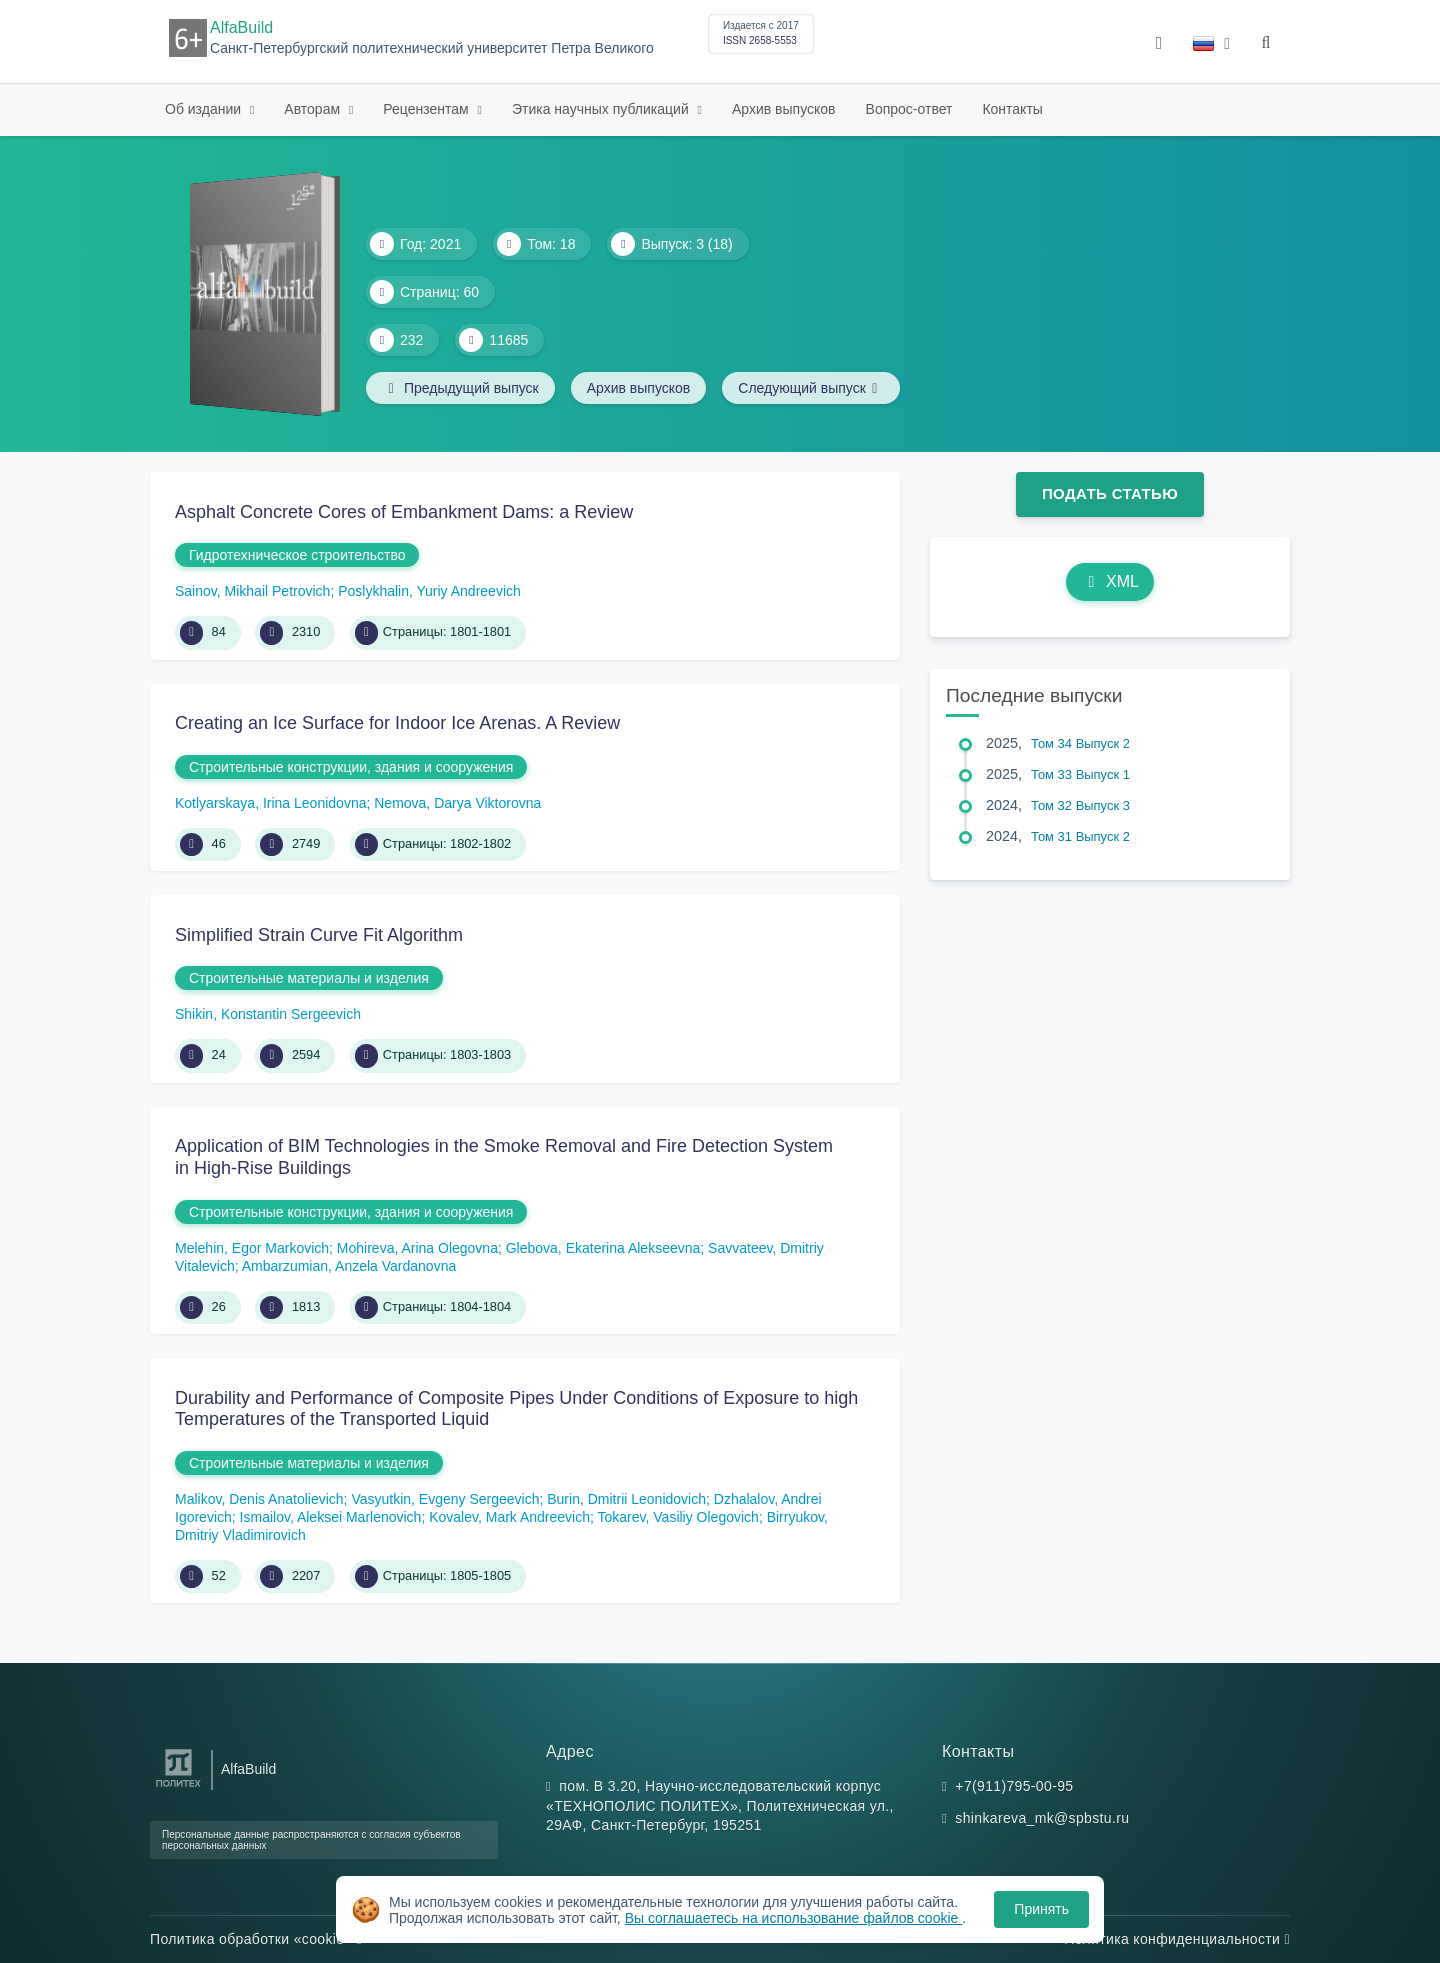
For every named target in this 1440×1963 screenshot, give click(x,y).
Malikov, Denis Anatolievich (259, 1499)
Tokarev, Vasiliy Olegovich (678, 1517)
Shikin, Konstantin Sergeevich (268, 1014)
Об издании (205, 109)
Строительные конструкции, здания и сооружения (351, 767)
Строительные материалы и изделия (309, 978)
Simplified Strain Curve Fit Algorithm (319, 935)
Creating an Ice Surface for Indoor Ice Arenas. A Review (397, 723)
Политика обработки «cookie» (256, 1939)
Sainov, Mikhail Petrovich (252, 591)
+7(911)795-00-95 (1014, 1786)
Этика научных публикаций (602, 109)
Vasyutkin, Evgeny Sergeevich (445, 1499)
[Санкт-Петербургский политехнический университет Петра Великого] (178, 1787)
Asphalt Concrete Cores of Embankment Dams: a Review (404, 512)
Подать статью (1110, 493)
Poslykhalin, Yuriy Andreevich (429, 591)
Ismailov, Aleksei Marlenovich (331, 1517)
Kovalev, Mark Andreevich (509, 1517)
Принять (1041, 1909)
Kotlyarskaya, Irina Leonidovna (270, 803)
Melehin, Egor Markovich (252, 1248)
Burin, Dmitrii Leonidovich (626, 1499)
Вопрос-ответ (909, 109)
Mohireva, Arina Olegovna (417, 1248)
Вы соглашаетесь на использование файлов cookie (794, 1918)
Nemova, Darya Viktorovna (457, 803)
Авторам (314, 109)
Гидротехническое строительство (297, 555)
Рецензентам (427, 109)
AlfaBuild (241, 27)
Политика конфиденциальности (1177, 1939)
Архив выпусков (784, 109)
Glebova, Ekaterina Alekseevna (603, 1248)
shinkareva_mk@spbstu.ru (1042, 1818)
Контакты (1012, 109)
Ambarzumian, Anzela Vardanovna (349, 1266)
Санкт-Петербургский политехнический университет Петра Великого (432, 48)
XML (1110, 581)
